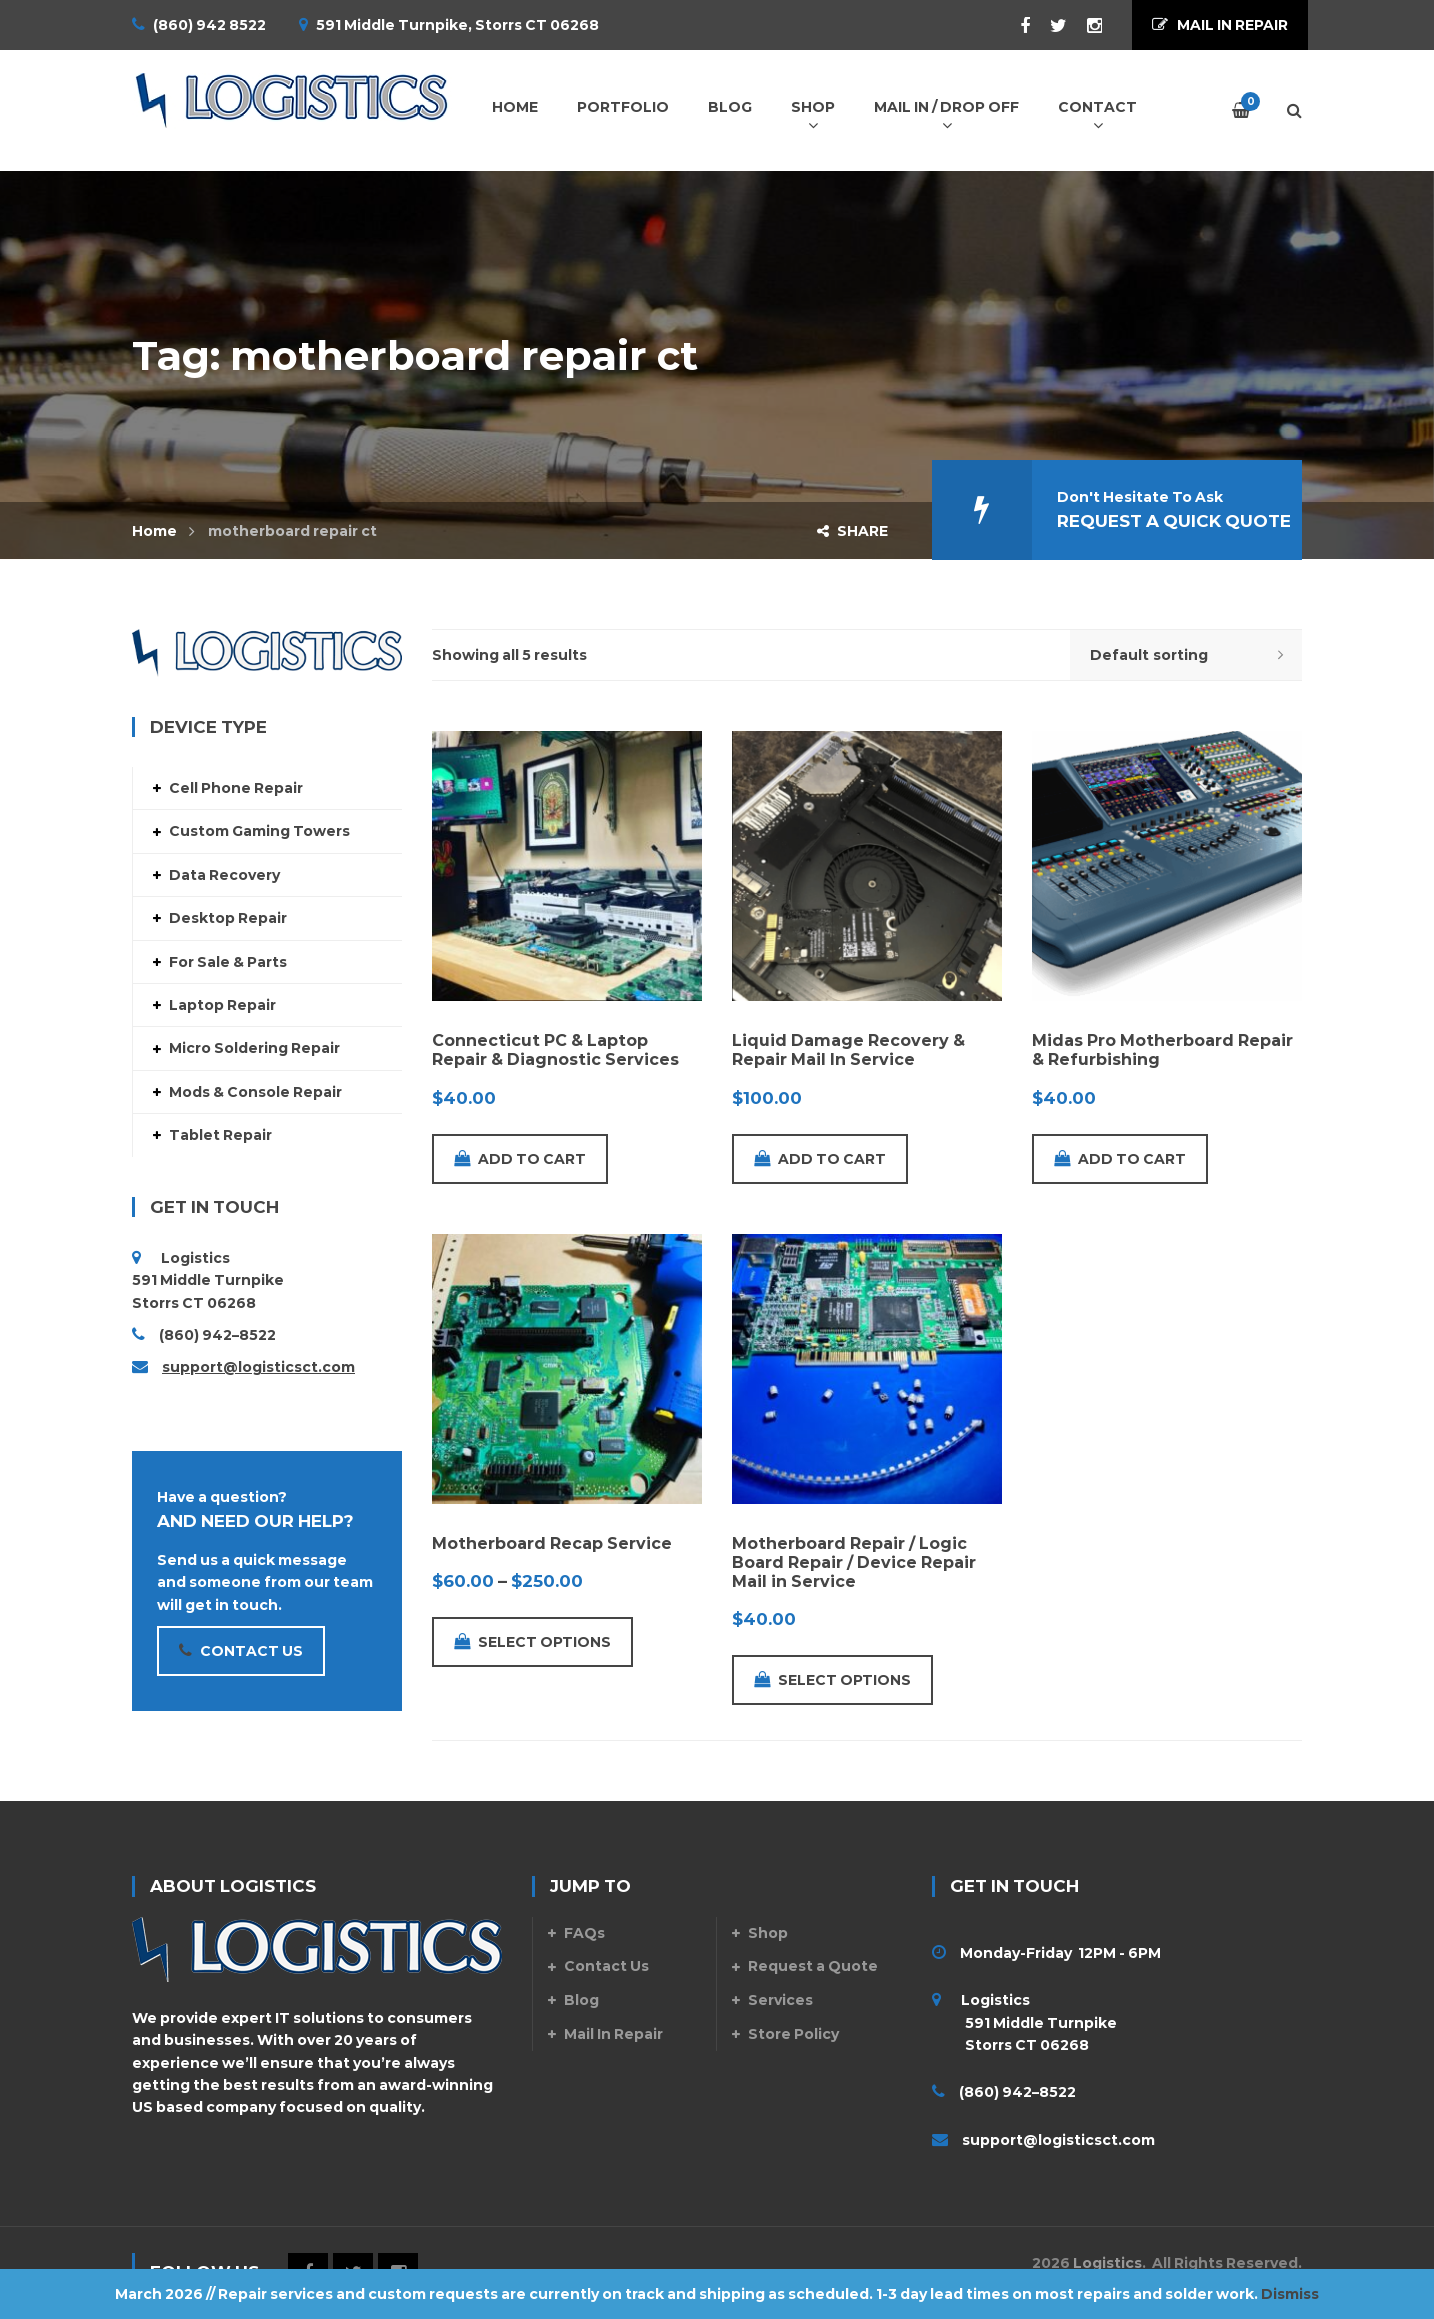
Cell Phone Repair (236, 788)
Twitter (1048, 26)
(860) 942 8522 (209, 25)
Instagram (1084, 26)
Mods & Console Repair (255, 1092)
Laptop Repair (222, 1005)
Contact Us (606, 1966)
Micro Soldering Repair (254, 1048)
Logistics (1107, 2263)
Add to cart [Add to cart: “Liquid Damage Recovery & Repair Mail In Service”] (820, 1159)
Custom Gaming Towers (259, 831)
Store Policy (793, 2034)
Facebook (1015, 26)
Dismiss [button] (1290, 2294)
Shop (768, 1933)
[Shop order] (1186, 655)
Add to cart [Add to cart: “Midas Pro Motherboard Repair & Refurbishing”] (1120, 1159)
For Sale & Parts (228, 962)
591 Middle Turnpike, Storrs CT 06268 (457, 25)
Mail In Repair (613, 2034)
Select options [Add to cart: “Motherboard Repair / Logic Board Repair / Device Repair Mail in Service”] (832, 1680)
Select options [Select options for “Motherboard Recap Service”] (532, 1642)
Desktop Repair (228, 918)
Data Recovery (224, 875)
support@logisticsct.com (258, 1367)
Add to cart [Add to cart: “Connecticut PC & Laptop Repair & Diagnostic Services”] (520, 1159)
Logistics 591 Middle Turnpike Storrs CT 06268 (1024, 2022)
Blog (581, 2000)
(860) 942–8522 (217, 1335)
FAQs (584, 1933)
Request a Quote (813, 1966)
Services (780, 2000)
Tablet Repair (220, 1135)
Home (154, 531)
